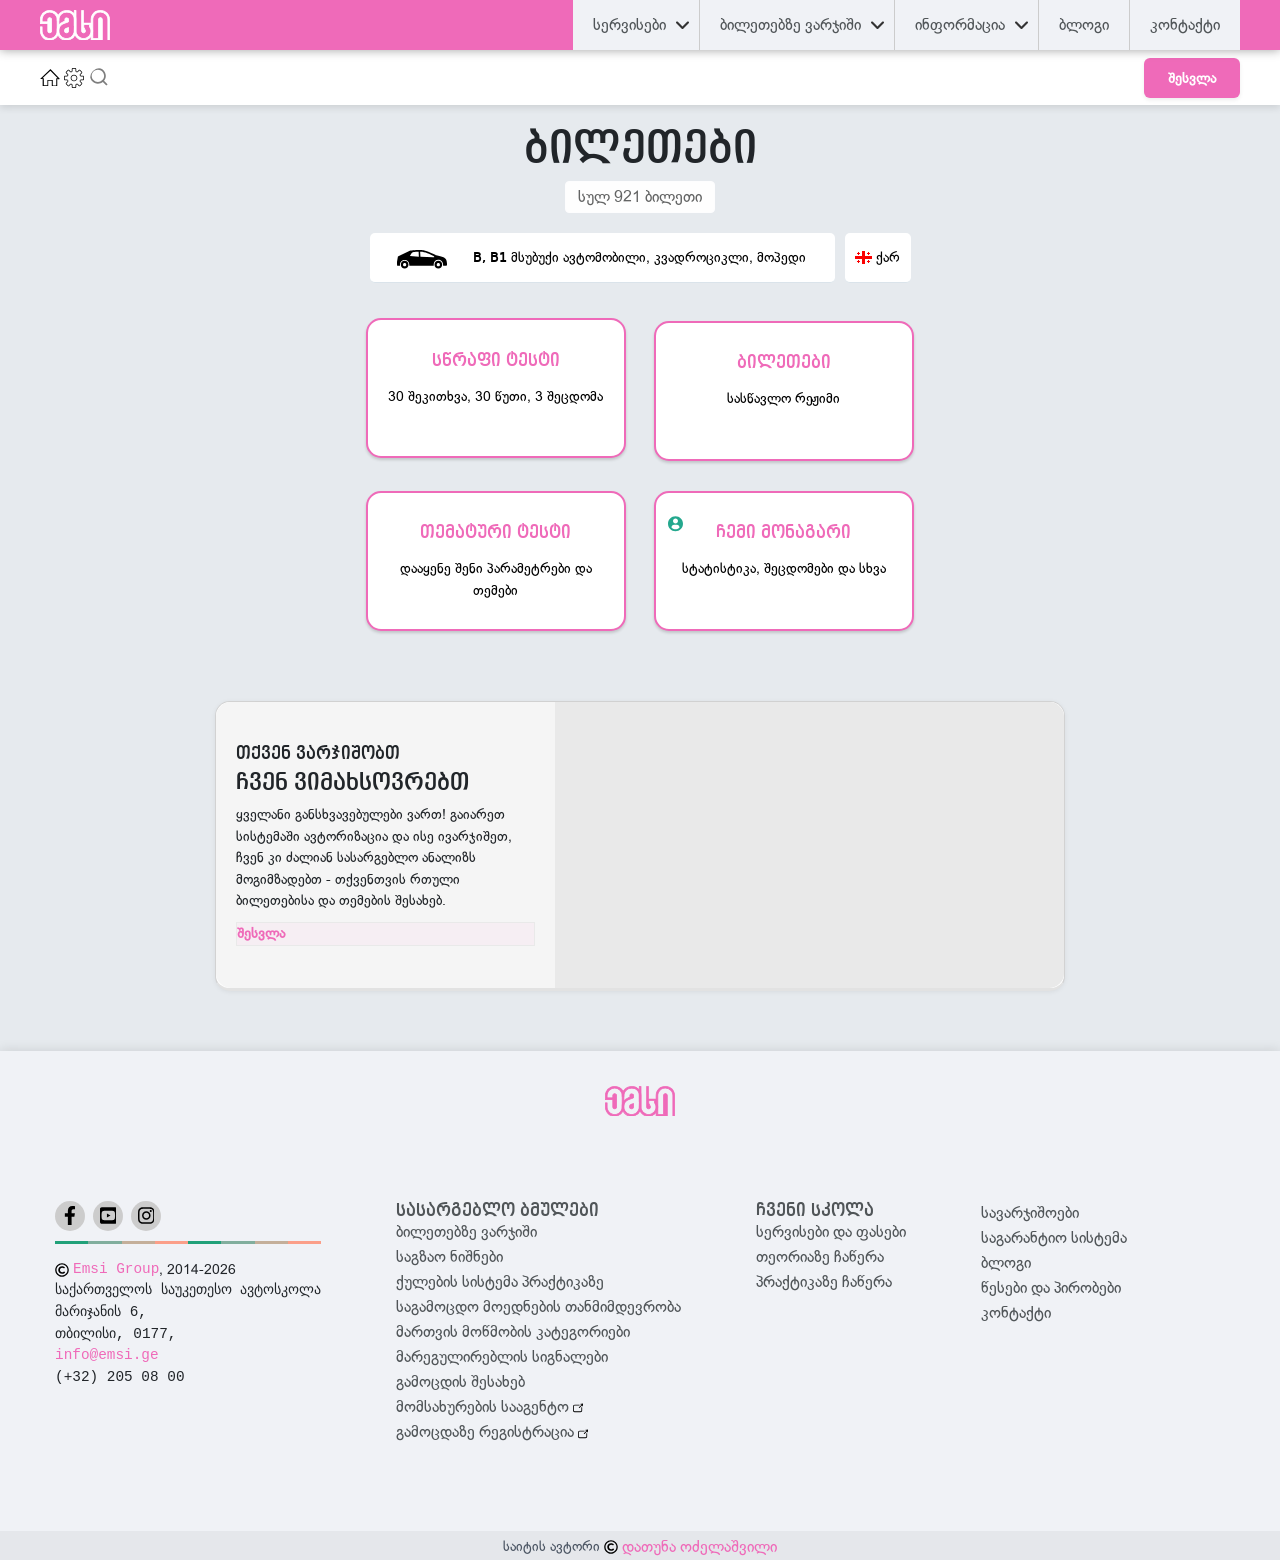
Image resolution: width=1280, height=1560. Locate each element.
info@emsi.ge (107, 1353)
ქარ (877, 257)
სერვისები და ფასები (831, 1229)
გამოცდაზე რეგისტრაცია (492, 1430)
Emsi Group (116, 1266)
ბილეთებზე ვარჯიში (466, 1229)
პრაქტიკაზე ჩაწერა (824, 1279)
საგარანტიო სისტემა (1054, 1235)
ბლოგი (1006, 1260)
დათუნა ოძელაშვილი (699, 1544)
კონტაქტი (1016, 1310)
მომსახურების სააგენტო (489, 1404)
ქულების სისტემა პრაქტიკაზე (500, 1279)
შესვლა (1192, 78)
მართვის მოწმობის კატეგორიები (513, 1329)
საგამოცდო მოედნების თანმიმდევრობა (538, 1304)
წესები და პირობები (1051, 1285)
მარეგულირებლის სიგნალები (502, 1354)
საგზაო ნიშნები (449, 1254)
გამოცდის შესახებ (460, 1379)
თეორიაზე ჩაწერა (820, 1254)
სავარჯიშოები (1030, 1210)
